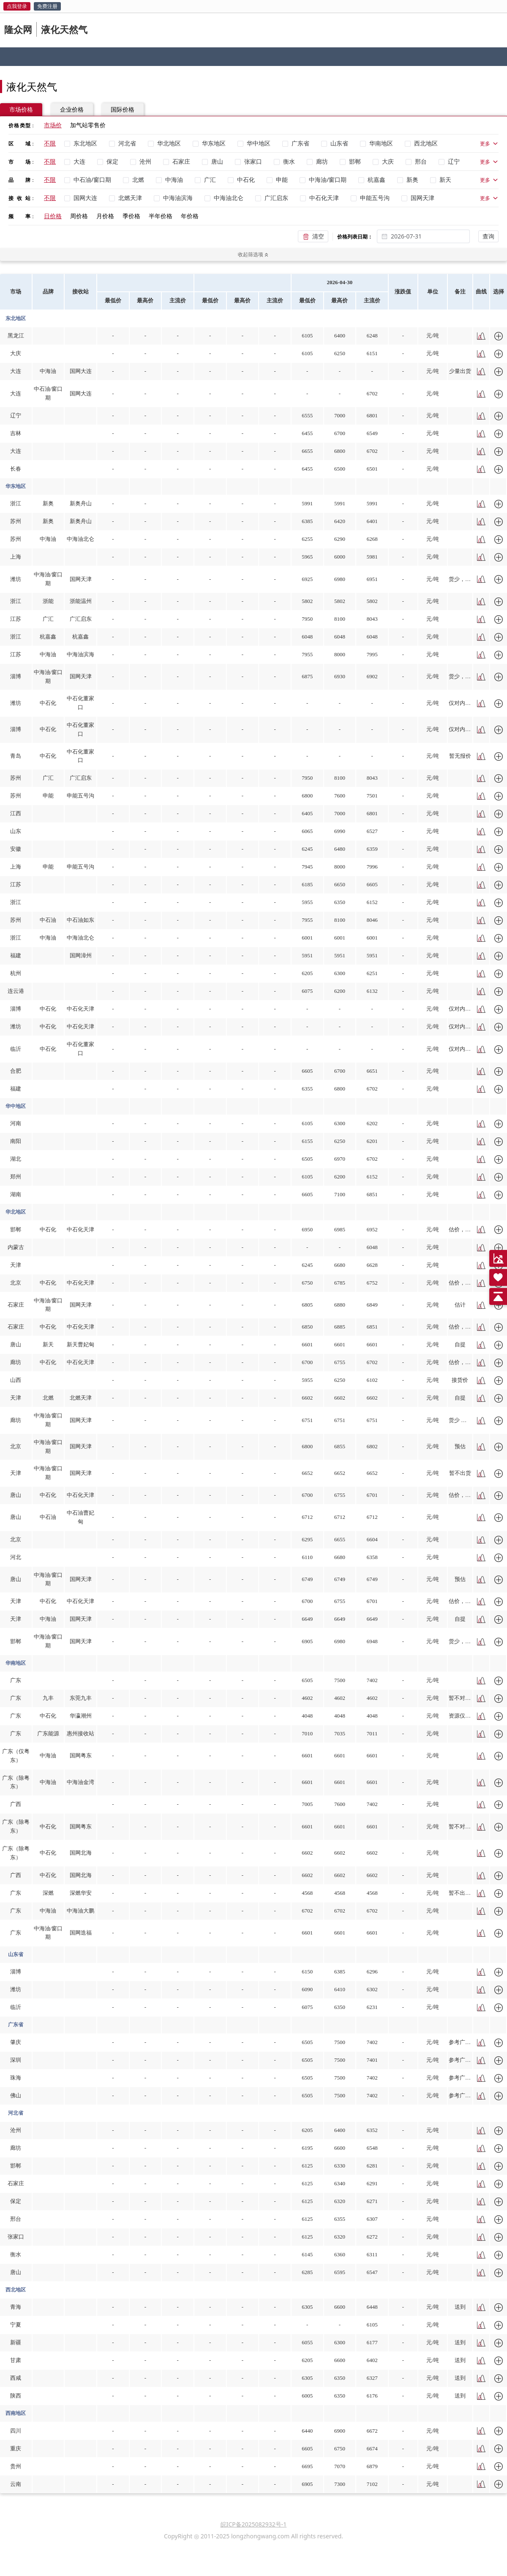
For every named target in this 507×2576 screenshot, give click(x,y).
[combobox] (428, 236)
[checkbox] (82, 143)
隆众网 (18, 29)
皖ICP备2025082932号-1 (254, 2524)
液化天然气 (64, 29)
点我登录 (17, 6)
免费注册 (47, 6)
